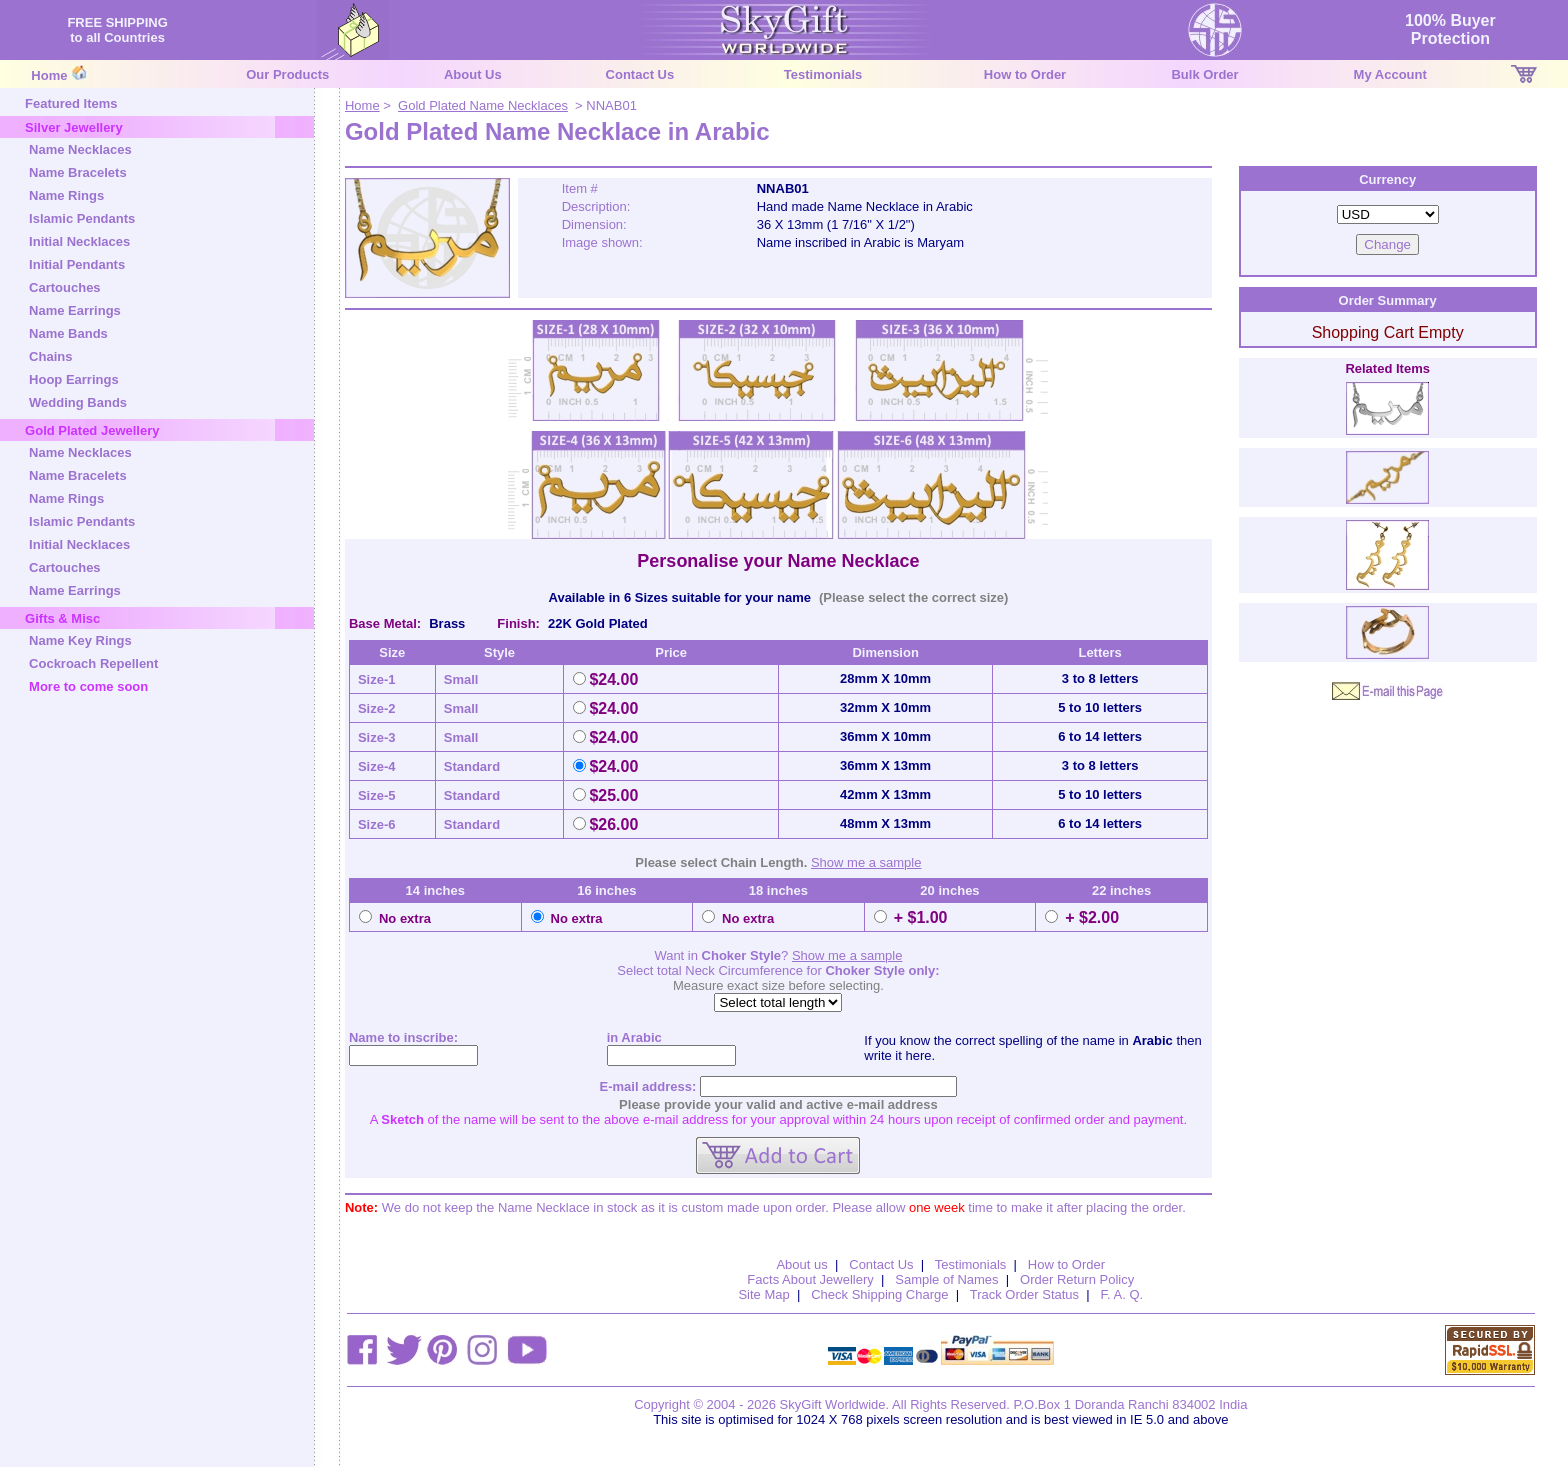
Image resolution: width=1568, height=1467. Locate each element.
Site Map (763, 1294)
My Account (1390, 74)
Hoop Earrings (74, 379)
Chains (50, 356)
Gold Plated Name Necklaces (483, 105)
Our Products (287, 74)
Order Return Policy (1077, 1279)
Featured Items (71, 103)
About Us (473, 74)
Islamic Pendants (82, 218)
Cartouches (65, 287)
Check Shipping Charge (879, 1294)
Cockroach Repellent (93, 663)
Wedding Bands (78, 402)
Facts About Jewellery (810, 1279)
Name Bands (68, 333)
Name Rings (66, 195)
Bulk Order (1204, 74)
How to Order (1025, 74)
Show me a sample (866, 862)
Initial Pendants (77, 264)
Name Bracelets (78, 172)
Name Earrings (75, 310)
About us (801, 1264)
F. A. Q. (1122, 1294)
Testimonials (823, 74)
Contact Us (640, 74)
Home (49, 75)
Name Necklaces (80, 149)
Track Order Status (1024, 1294)
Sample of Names (946, 1279)
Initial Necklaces (79, 241)
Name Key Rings (80, 640)
